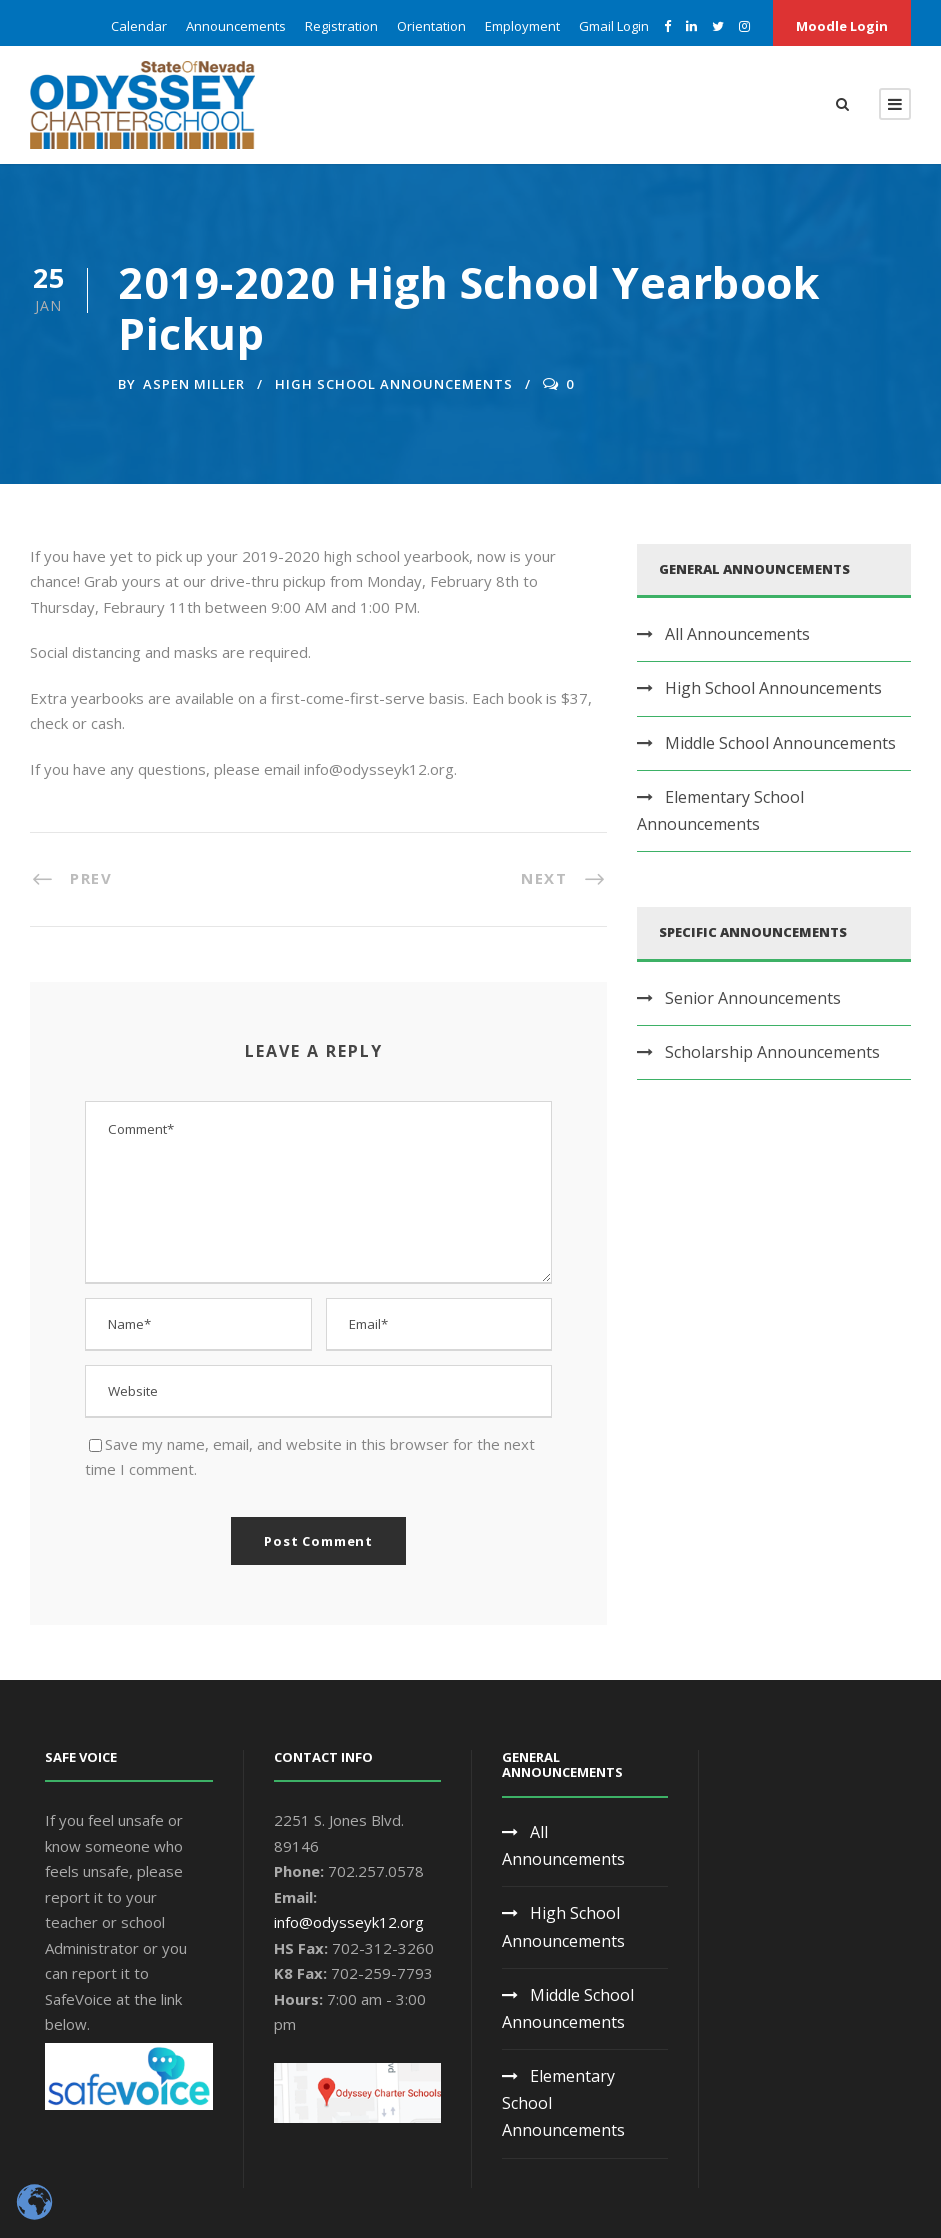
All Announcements (737, 634)
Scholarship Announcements (772, 1052)
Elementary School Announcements (720, 810)
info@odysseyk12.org (349, 1922)
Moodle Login (842, 26)
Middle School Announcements (780, 743)
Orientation (431, 26)
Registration (341, 26)
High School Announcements (394, 384)
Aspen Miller (194, 384)
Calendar (139, 26)
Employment (522, 26)
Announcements (236, 26)
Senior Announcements (753, 998)
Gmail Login (614, 26)
